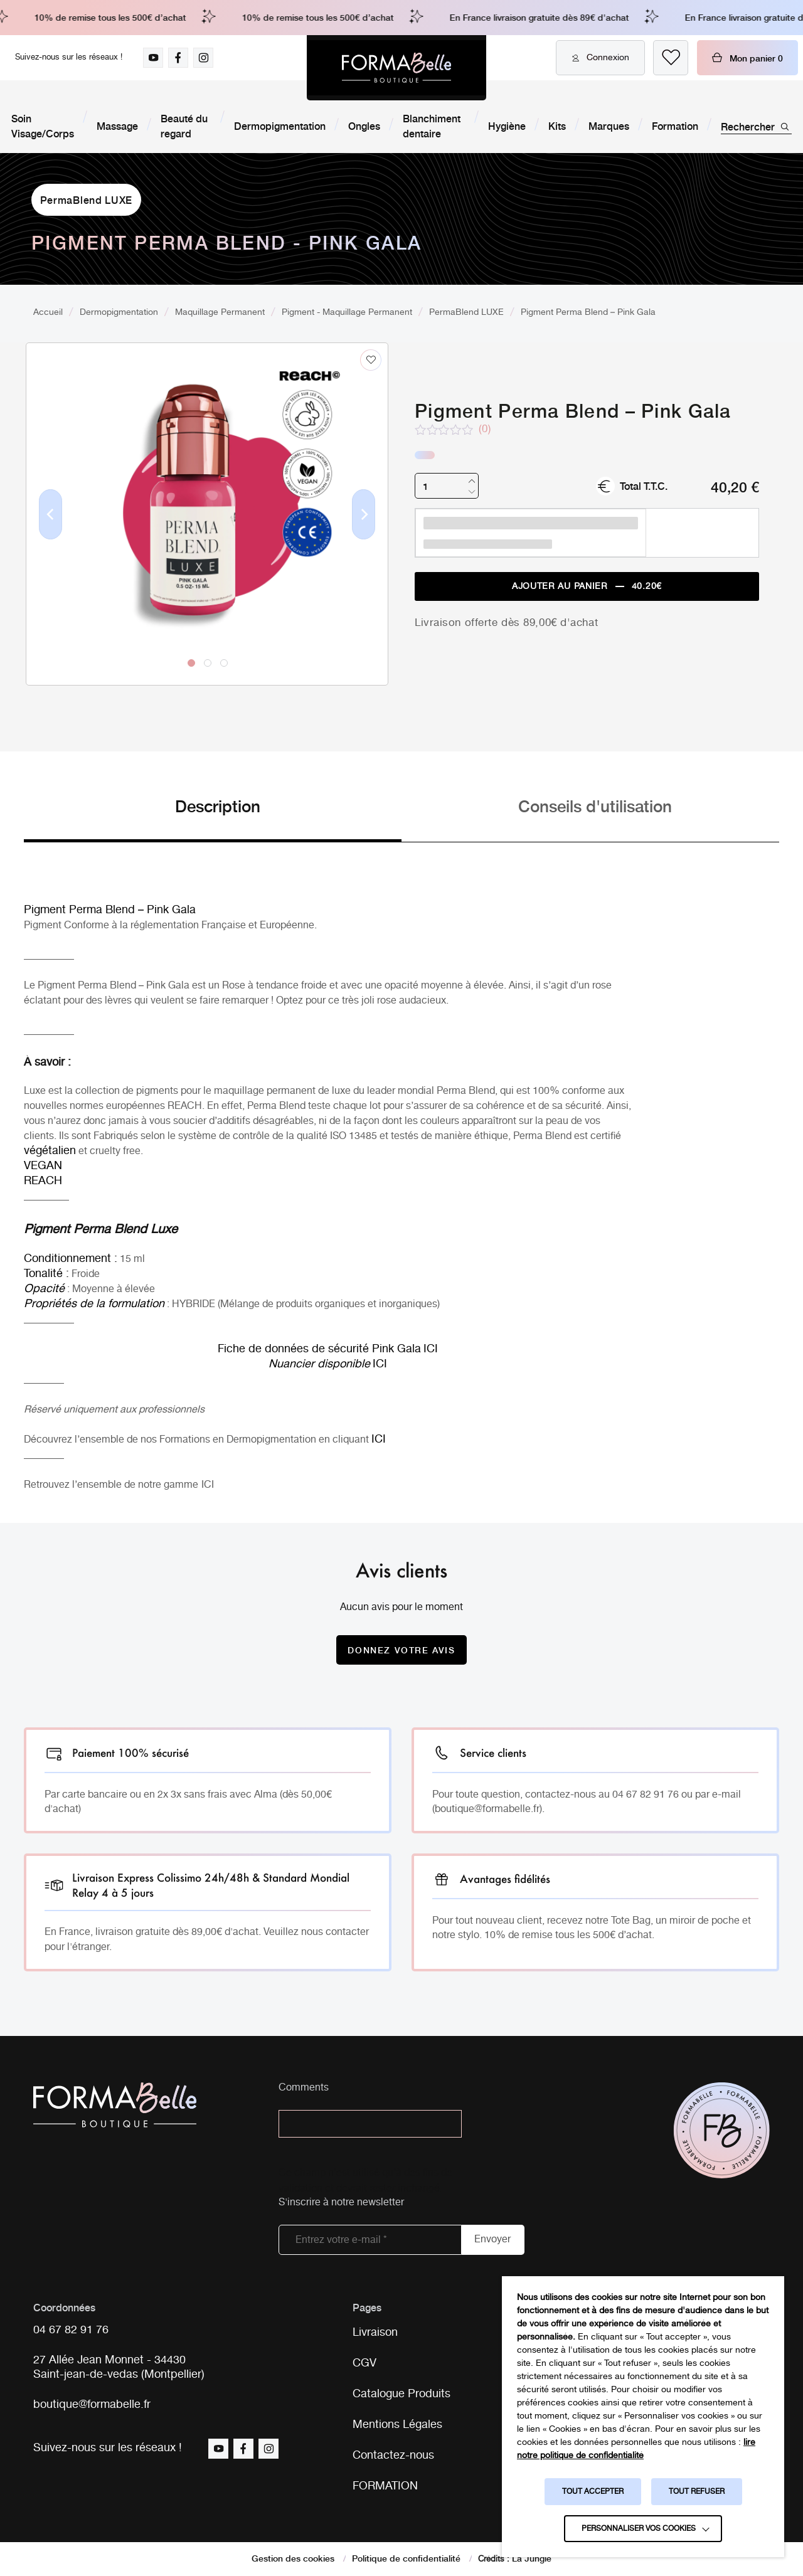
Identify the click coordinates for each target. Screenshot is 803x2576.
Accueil (48, 312)
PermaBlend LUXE (86, 199)
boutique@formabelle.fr (92, 2405)
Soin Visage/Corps (42, 125)
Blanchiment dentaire (431, 125)
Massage (117, 125)
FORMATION (385, 2486)
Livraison (375, 2332)
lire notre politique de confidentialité (636, 2449)
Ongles (364, 125)
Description (217, 805)
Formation (675, 125)
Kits (557, 125)
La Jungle (531, 2558)
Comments (304, 2088)
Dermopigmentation (280, 125)
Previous (51, 534)
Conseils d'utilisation (595, 805)
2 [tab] (207, 663)
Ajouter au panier (587, 587)
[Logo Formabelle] (396, 67)
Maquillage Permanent (220, 312)
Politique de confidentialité (406, 2558)
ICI (207, 1485)
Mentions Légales (397, 2425)
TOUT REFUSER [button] (697, 2492)
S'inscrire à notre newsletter (341, 2203)
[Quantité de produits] (447, 486)
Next (364, 534)
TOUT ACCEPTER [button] (593, 2492)
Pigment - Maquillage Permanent (347, 312)
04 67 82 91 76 (71, 2330)
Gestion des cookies (293, 2558)
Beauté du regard (184, 125)
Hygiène (507, 125)
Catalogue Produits (401, 2394)
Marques (608, 125)
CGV (364, 2363)
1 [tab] (191, 663)
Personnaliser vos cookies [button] (639, 2529)
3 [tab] (224, 663)
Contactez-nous (393, 2455)
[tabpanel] (207, 488)
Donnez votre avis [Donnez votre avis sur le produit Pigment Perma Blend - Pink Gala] (401, 1649)
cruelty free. (116, 1151)
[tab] (213, 817)
